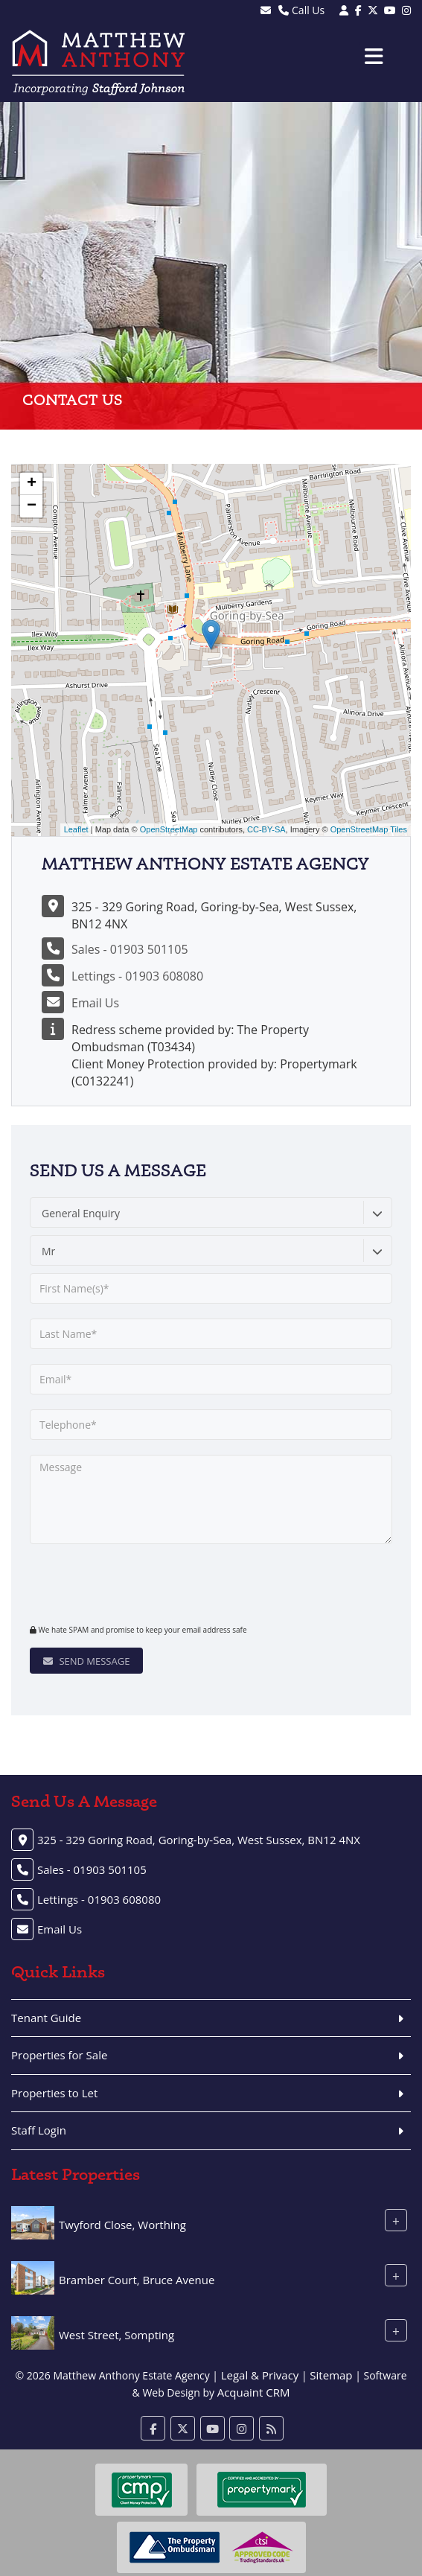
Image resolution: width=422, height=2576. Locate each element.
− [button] (31, 506)
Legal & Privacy (260, 2375)
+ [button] (31, 484)
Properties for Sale (59, 2054)
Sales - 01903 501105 (129, 949)
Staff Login (38, 2130)
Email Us (95, 1003)
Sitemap (331, 2375)
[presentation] (120, 1582)
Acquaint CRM (253, 2392)
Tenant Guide (46, 2017)
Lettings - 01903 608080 (137, 976)
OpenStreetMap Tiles (368, 829)
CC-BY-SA (266, 829)
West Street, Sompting (116, 2334)
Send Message (86, 1661)
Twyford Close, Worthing (122, 2224)
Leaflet (76, 829)
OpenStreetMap (169, 829)
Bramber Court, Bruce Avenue (136, 2279)
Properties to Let (54, 2092)
